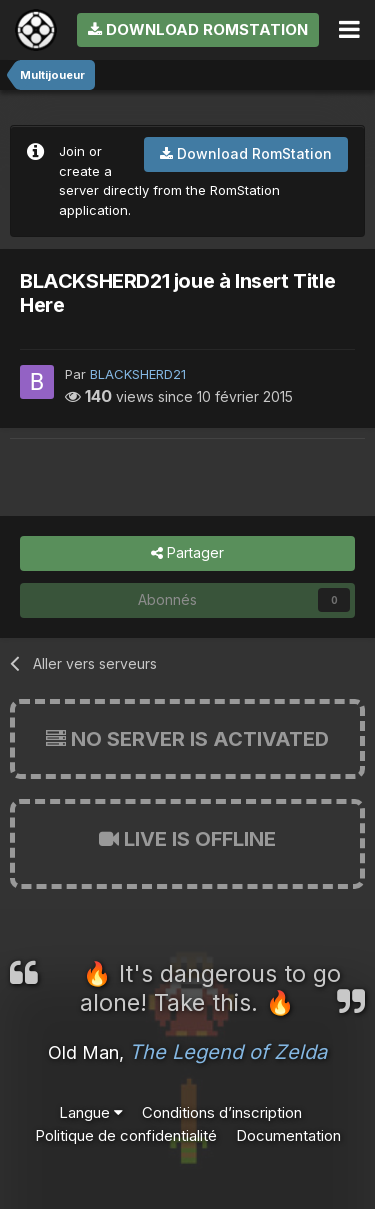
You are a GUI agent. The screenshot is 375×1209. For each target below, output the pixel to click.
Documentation (288, 1135)
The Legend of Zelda (228, 1052)
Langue (91, 1112)
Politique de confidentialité (126, 1135)
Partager (187, 553)
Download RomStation (198, 29)
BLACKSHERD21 (138, 374)
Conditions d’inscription (222, 1112)
